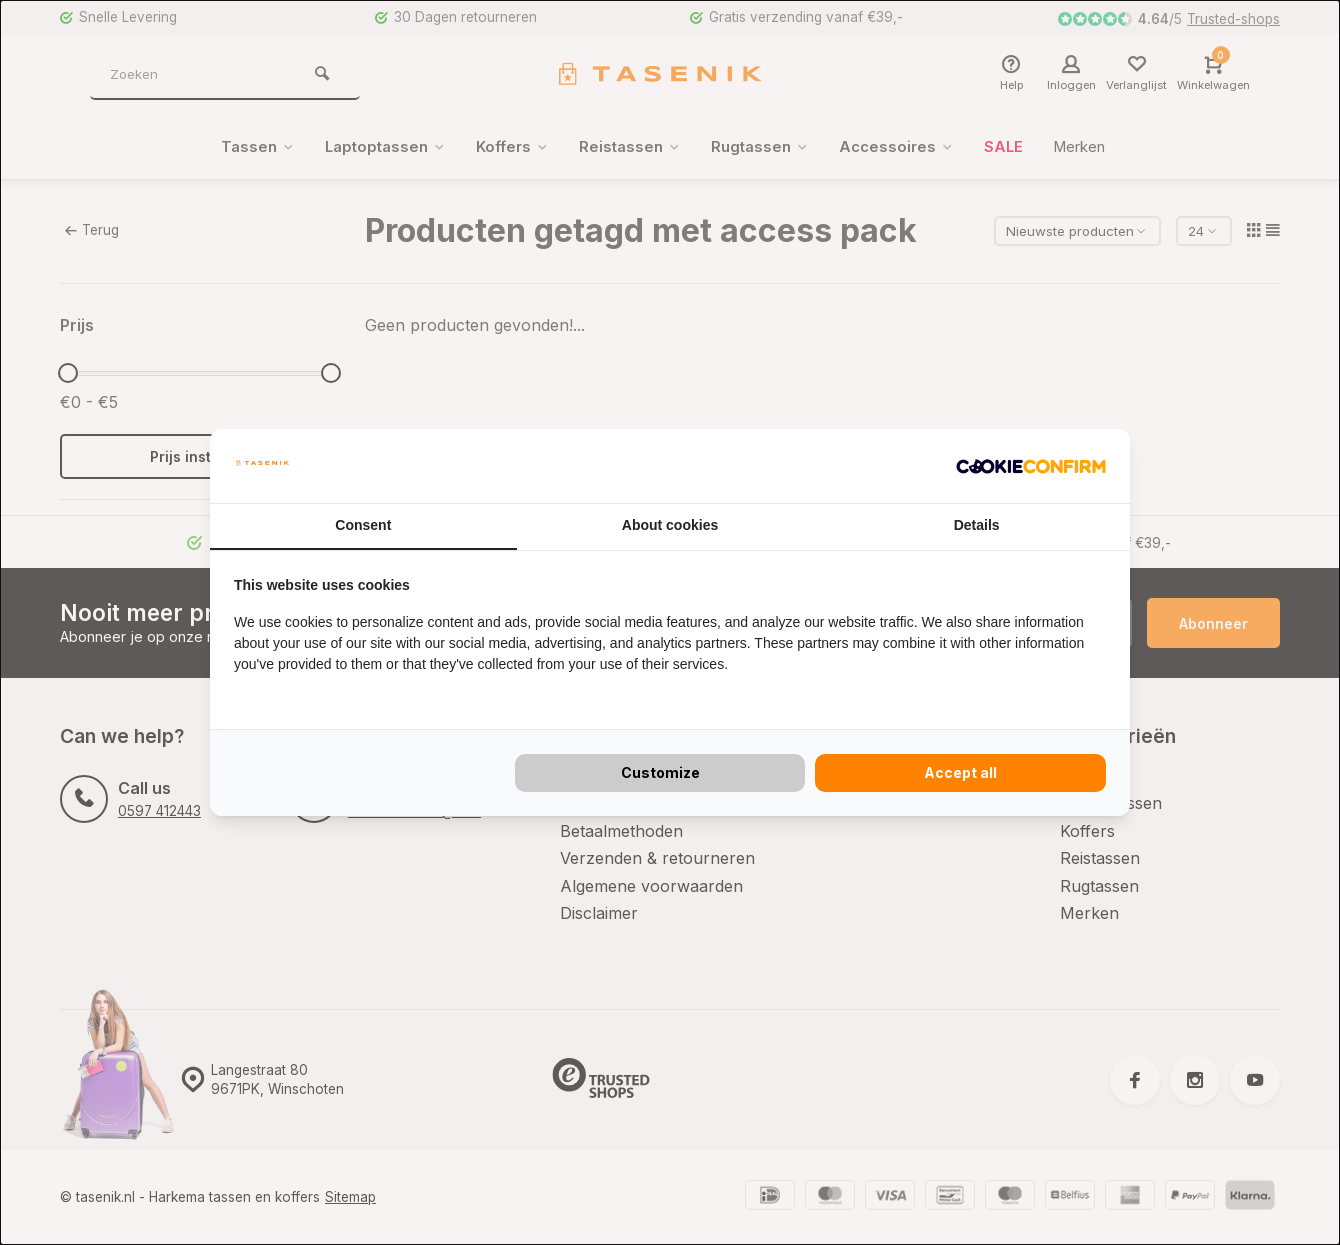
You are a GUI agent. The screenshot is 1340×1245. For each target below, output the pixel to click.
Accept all (960, 772)
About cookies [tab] (670, 525)
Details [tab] (977, 525)
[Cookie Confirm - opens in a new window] (1031, 466)
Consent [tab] (363, 525)
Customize (660, 772)
